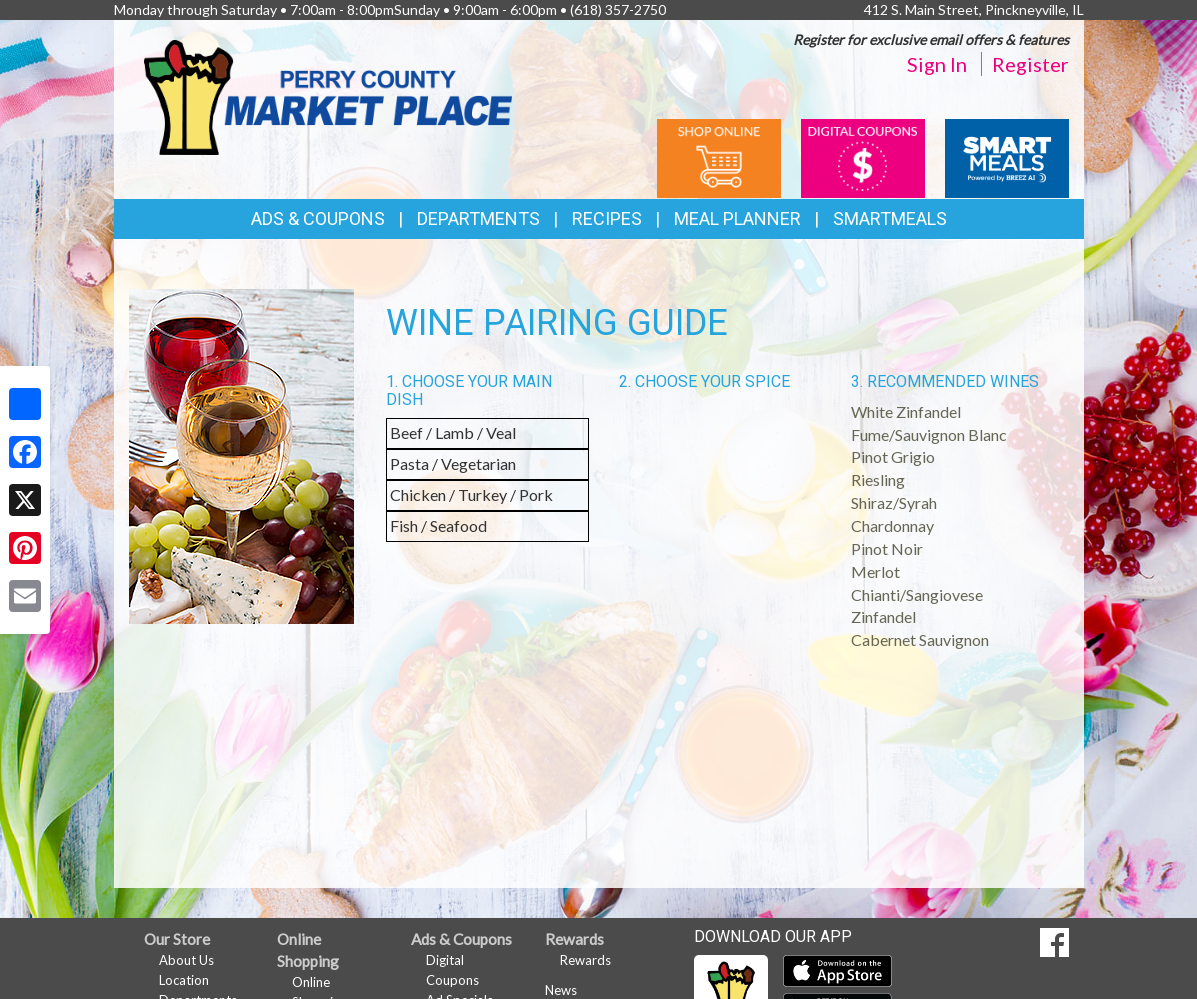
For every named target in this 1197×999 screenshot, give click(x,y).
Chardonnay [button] (892, 525)
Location (184, 980)
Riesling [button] (878, 479)
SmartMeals (890, 218)
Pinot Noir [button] (887, 548)
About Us (186, 960)
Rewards (585, 960)
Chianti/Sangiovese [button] (917, 594)
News (561, 990)
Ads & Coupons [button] (318, 218)
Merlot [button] (875, 571)
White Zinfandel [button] (906, 411)
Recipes (607, 218)
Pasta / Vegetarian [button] (453, 463)
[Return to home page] (328, 95)
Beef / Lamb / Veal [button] (453, 432)
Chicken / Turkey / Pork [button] (471, 494)
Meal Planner (737, 218)
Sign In (937, 64)
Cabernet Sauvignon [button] (920, 639)
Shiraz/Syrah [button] (894, 502)
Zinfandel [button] (883, 616)
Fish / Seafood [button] (438, 525)
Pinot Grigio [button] (893, 456)
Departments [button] (478, 218)
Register (1030, 64)
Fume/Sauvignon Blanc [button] (929, 434)
